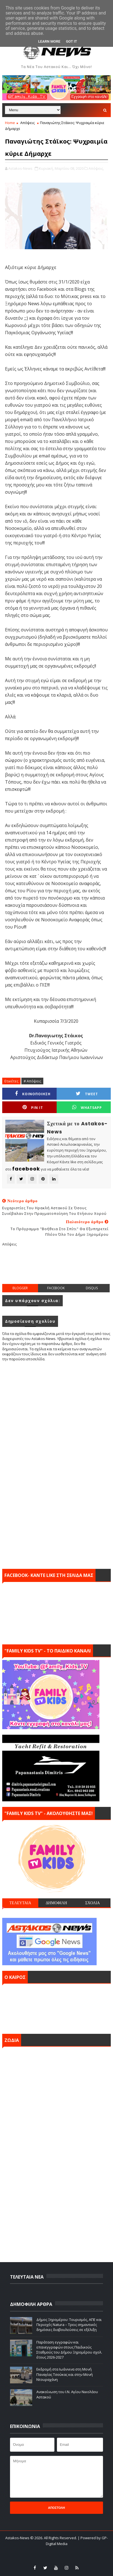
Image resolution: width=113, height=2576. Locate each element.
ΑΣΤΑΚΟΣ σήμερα (56, 2007)
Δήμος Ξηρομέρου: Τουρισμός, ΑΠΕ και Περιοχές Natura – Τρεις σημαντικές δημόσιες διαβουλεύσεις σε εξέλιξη (69, 2324)
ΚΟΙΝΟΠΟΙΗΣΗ (33, 1093)
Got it (71, 41)
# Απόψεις (32, 1081)
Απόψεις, (96, 168)
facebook (56, 1288)
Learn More (49, 41)
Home (10, 122)
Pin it (32, 1107)
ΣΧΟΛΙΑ (92, 1903)
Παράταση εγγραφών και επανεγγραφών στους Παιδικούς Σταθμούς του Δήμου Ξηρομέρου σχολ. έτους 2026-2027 (69, 2350)
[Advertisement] (57, 1270)
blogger (20, 1288)
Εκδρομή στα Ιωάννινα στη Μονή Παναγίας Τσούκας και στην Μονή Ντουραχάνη (64, 2374)
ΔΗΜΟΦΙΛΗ (56, 1903)
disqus (92, 1288)
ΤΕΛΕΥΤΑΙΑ (20, 1903)
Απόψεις (27, 122)
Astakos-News (17, 2537)
